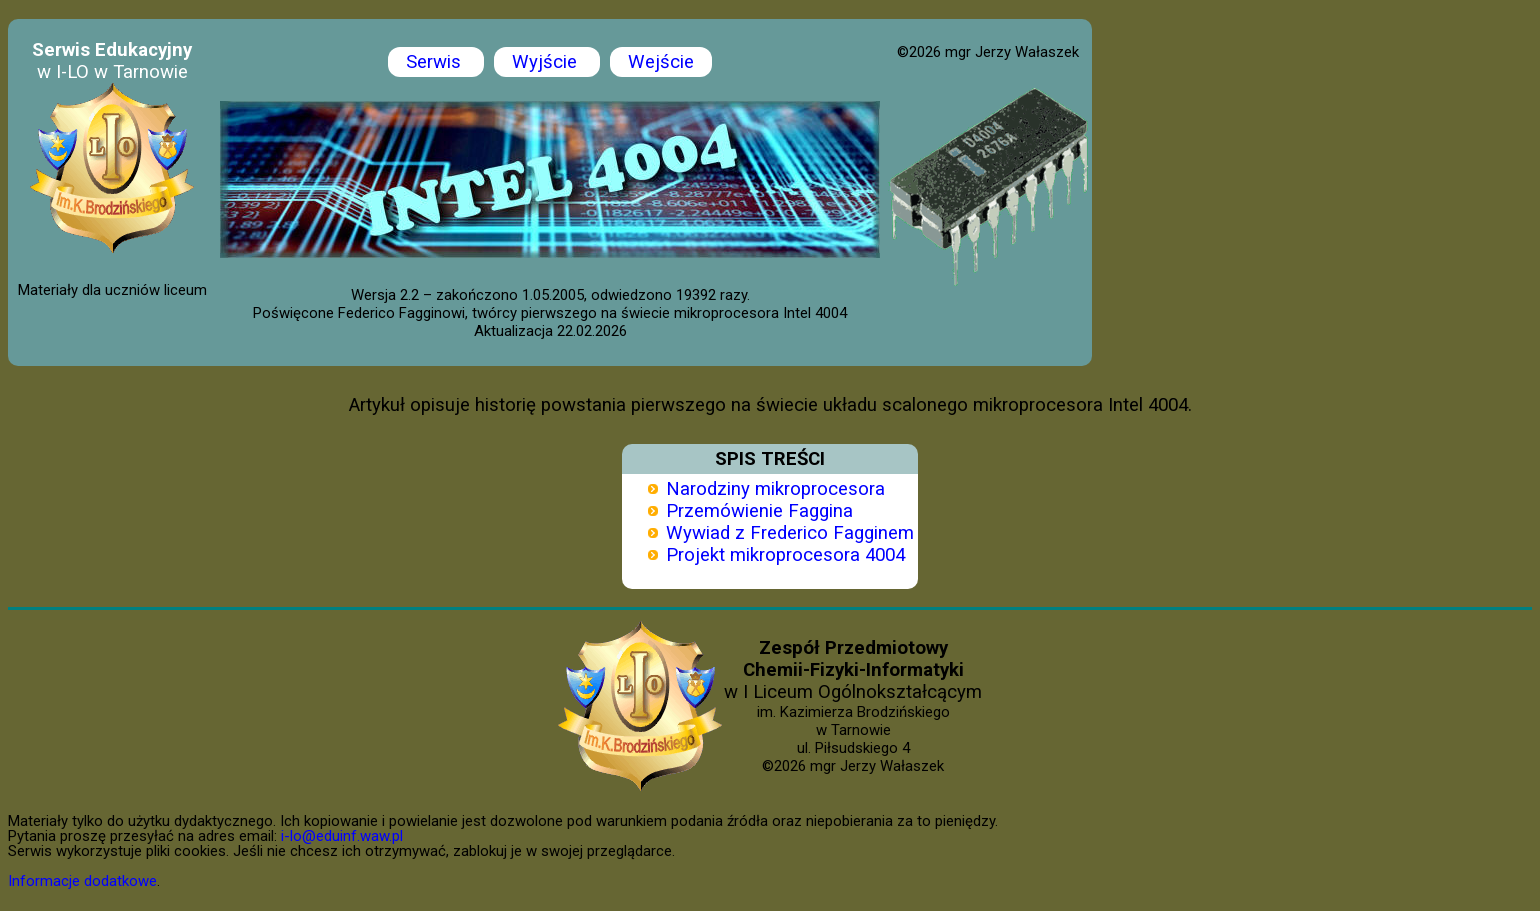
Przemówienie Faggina (759, 511)
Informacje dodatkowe (82, 881)
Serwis (436, 62)
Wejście (661, 62)
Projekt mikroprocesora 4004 (785, 555)
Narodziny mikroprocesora (775, 489)
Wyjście (547, 62)
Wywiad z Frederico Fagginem (790, 533)
